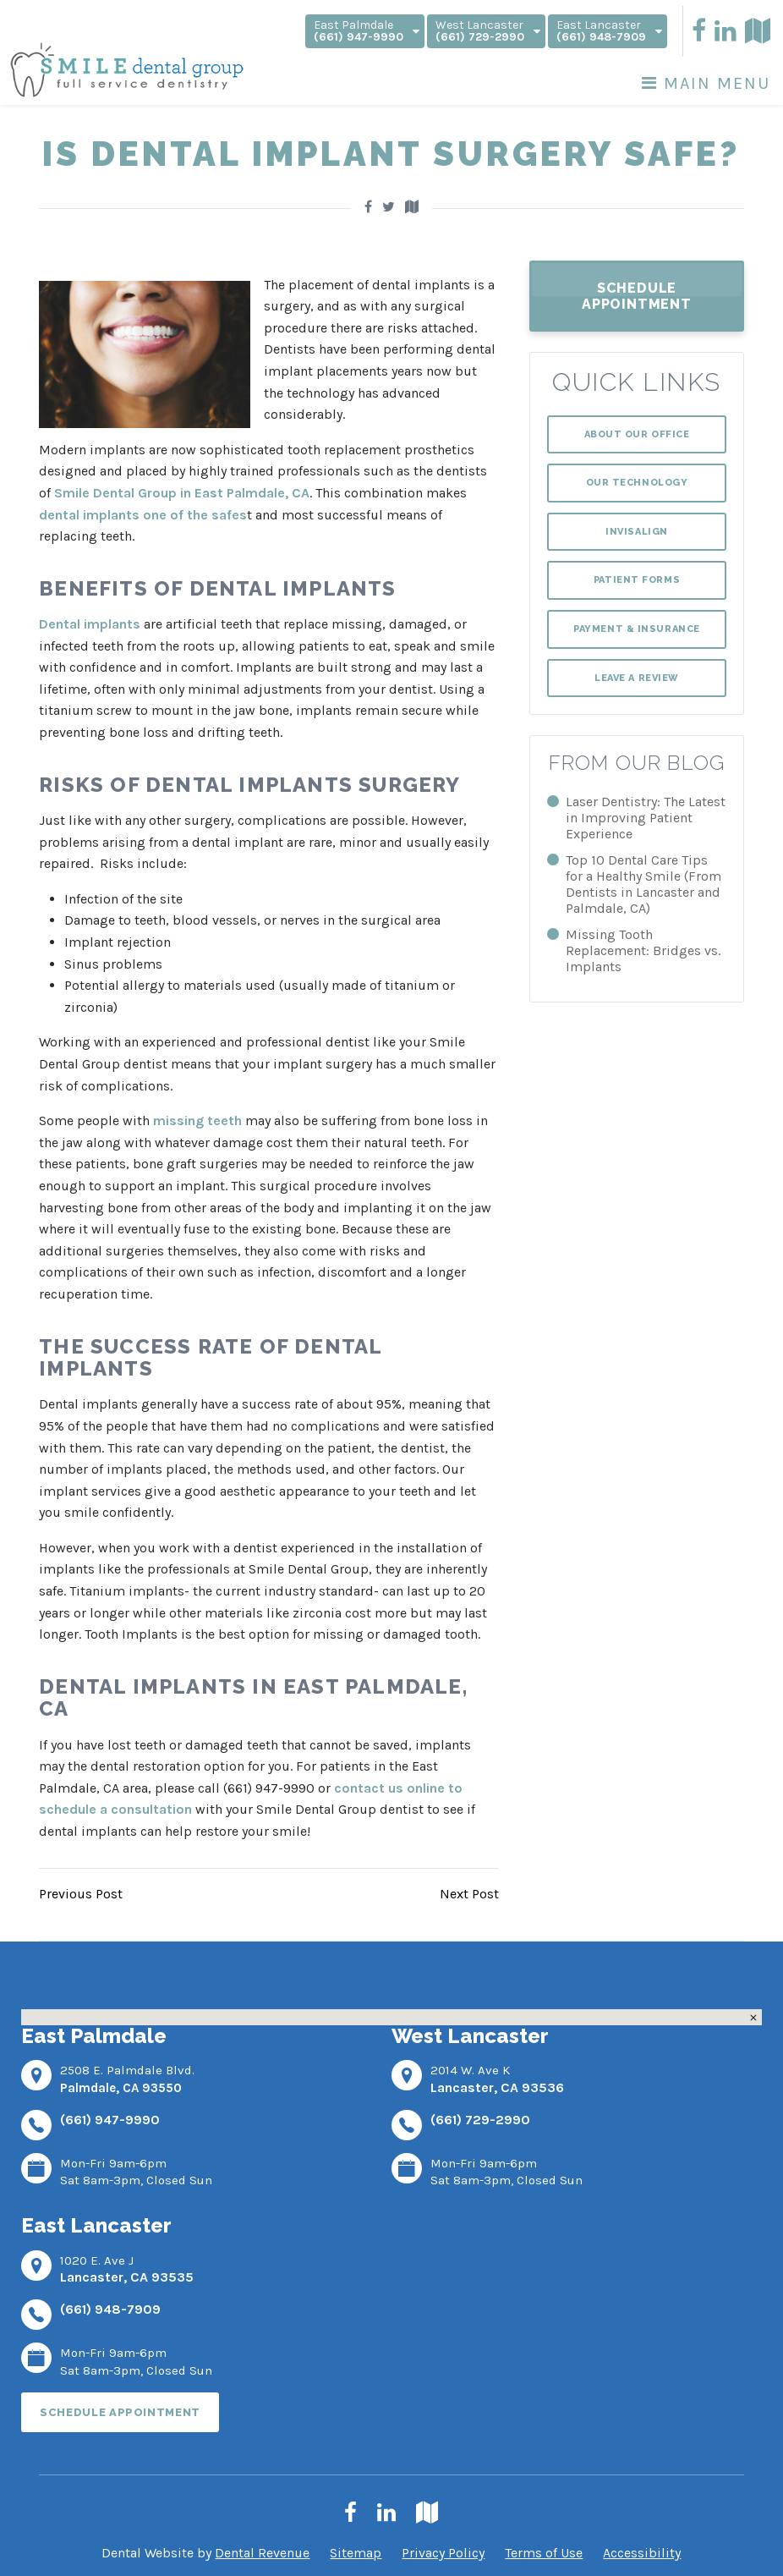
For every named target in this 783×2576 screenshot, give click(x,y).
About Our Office (637, 434)
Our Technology (637, 482)
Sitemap (355, 2553)
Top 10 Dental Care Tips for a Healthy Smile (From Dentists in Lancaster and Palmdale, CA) (643, 884)
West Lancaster (487, 31)
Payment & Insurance (636, 628)
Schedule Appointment (637, 296)
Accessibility (642, 2553)
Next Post (469, 1894)
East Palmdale (366, 31)
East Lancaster (609, 31)
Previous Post (81, 1894)
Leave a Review (636, 678)
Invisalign (636, 531)
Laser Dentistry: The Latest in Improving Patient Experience (646, 818)
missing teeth (197, 1120)
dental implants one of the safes (143, 515)
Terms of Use (544, 2553)
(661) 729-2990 (480, 2120)
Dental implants (89, 624)
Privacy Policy (443, 2553)
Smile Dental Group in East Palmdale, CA (181, 493)
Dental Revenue (262, 2553)
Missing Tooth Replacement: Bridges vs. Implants (643, 950)
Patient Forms (637, 579)
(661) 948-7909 (110, 2309)
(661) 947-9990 (110, 2120)
